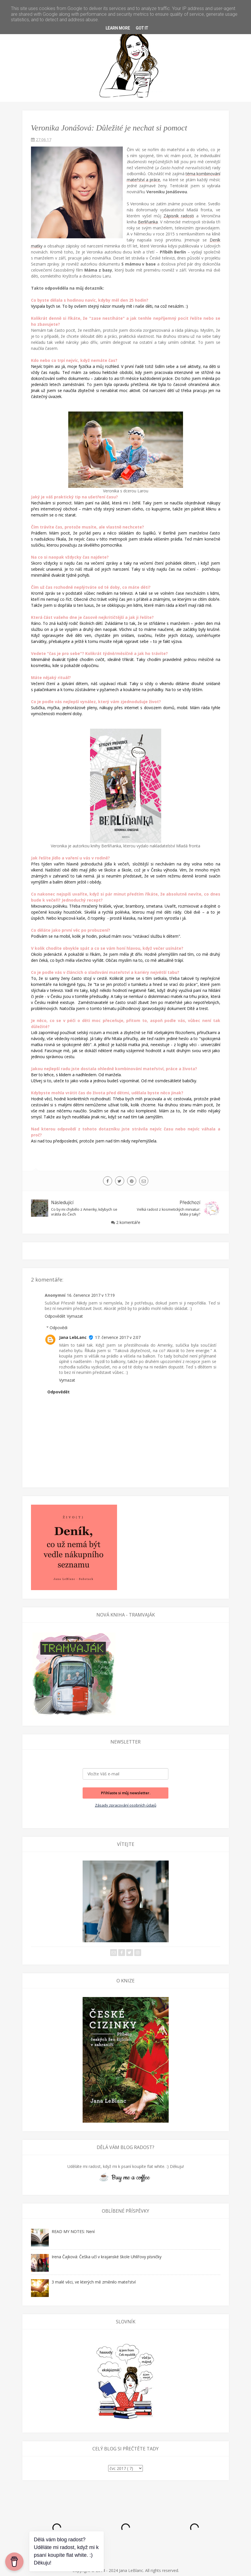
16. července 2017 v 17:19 (91, 1295)
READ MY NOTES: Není (73, 2231)
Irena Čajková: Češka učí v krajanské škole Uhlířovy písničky (107, 2256)
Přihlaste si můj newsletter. (125, 1792)
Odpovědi (58, 1327)
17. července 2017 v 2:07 (118, 1337)
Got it (142, 28)
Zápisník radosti (179, 216)
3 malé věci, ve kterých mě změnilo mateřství (94, 2282)
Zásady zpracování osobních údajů (125, 1805)
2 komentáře (128, 1222)
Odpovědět (55, 1316)
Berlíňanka (148, 222)
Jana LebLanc (73, 1337)
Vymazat (75, 1316)
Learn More (118, 28)
